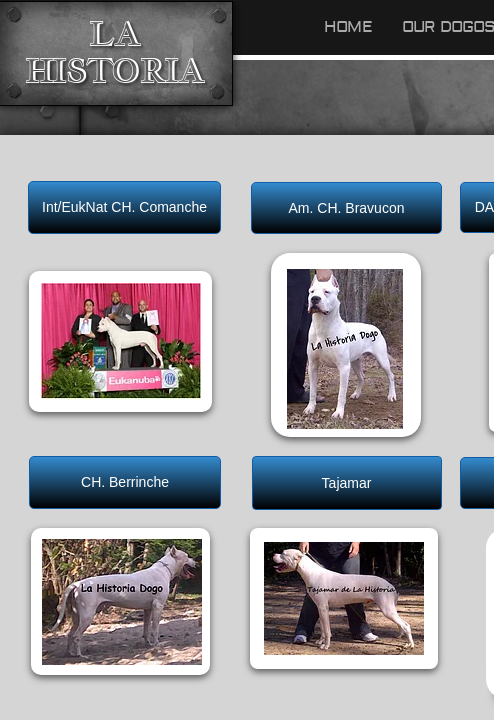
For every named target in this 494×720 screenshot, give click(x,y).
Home (348, 27)
